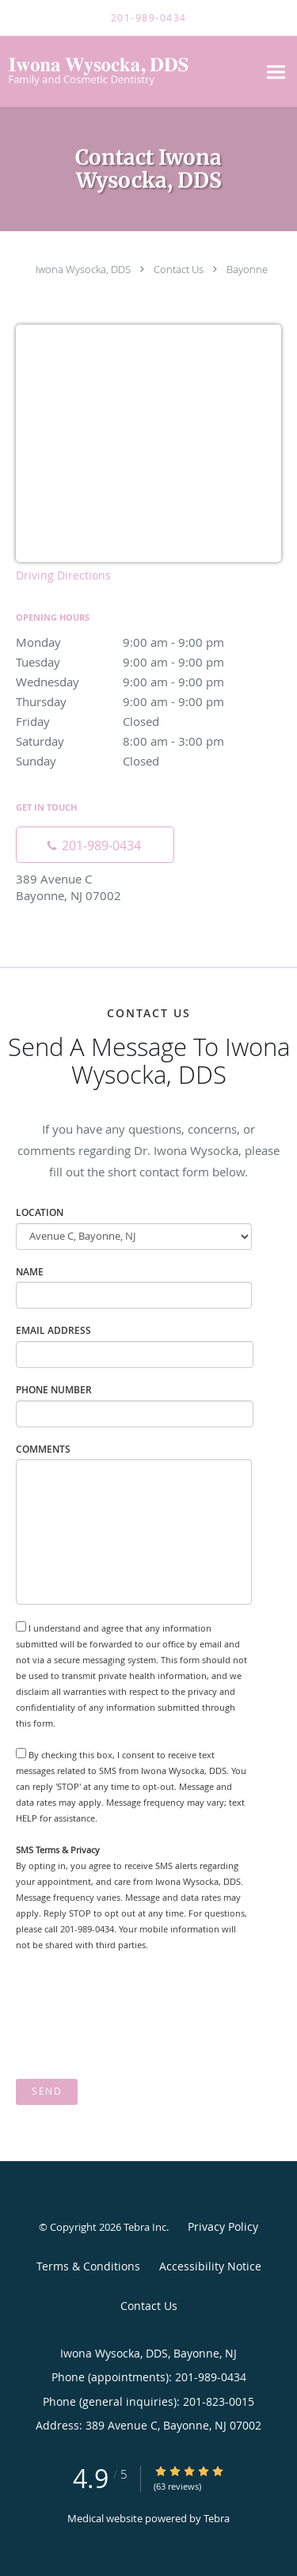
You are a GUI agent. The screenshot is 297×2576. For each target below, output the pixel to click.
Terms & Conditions (88, 2266)
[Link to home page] (128, 71)
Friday (148, 721)
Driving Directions (63, 575)
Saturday (148, 741)
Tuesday (148, 662)
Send (47, 2091)
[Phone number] (95, 844)
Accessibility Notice (210, 2266)
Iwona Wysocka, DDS (83, 269)
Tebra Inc (145, 2227)
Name (30, 1272)
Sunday (148, 761)
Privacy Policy (223, 2226)
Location (39, 1212)
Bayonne (247, 269)
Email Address (53, 1330)
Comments (43, 1449)
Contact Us (179, 269)
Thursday (148, 701)
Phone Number (54, 1389)
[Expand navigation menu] (276, 71)
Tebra (217, 2518)
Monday (148, 642)
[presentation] (136, 2016)
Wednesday (148, 682)
